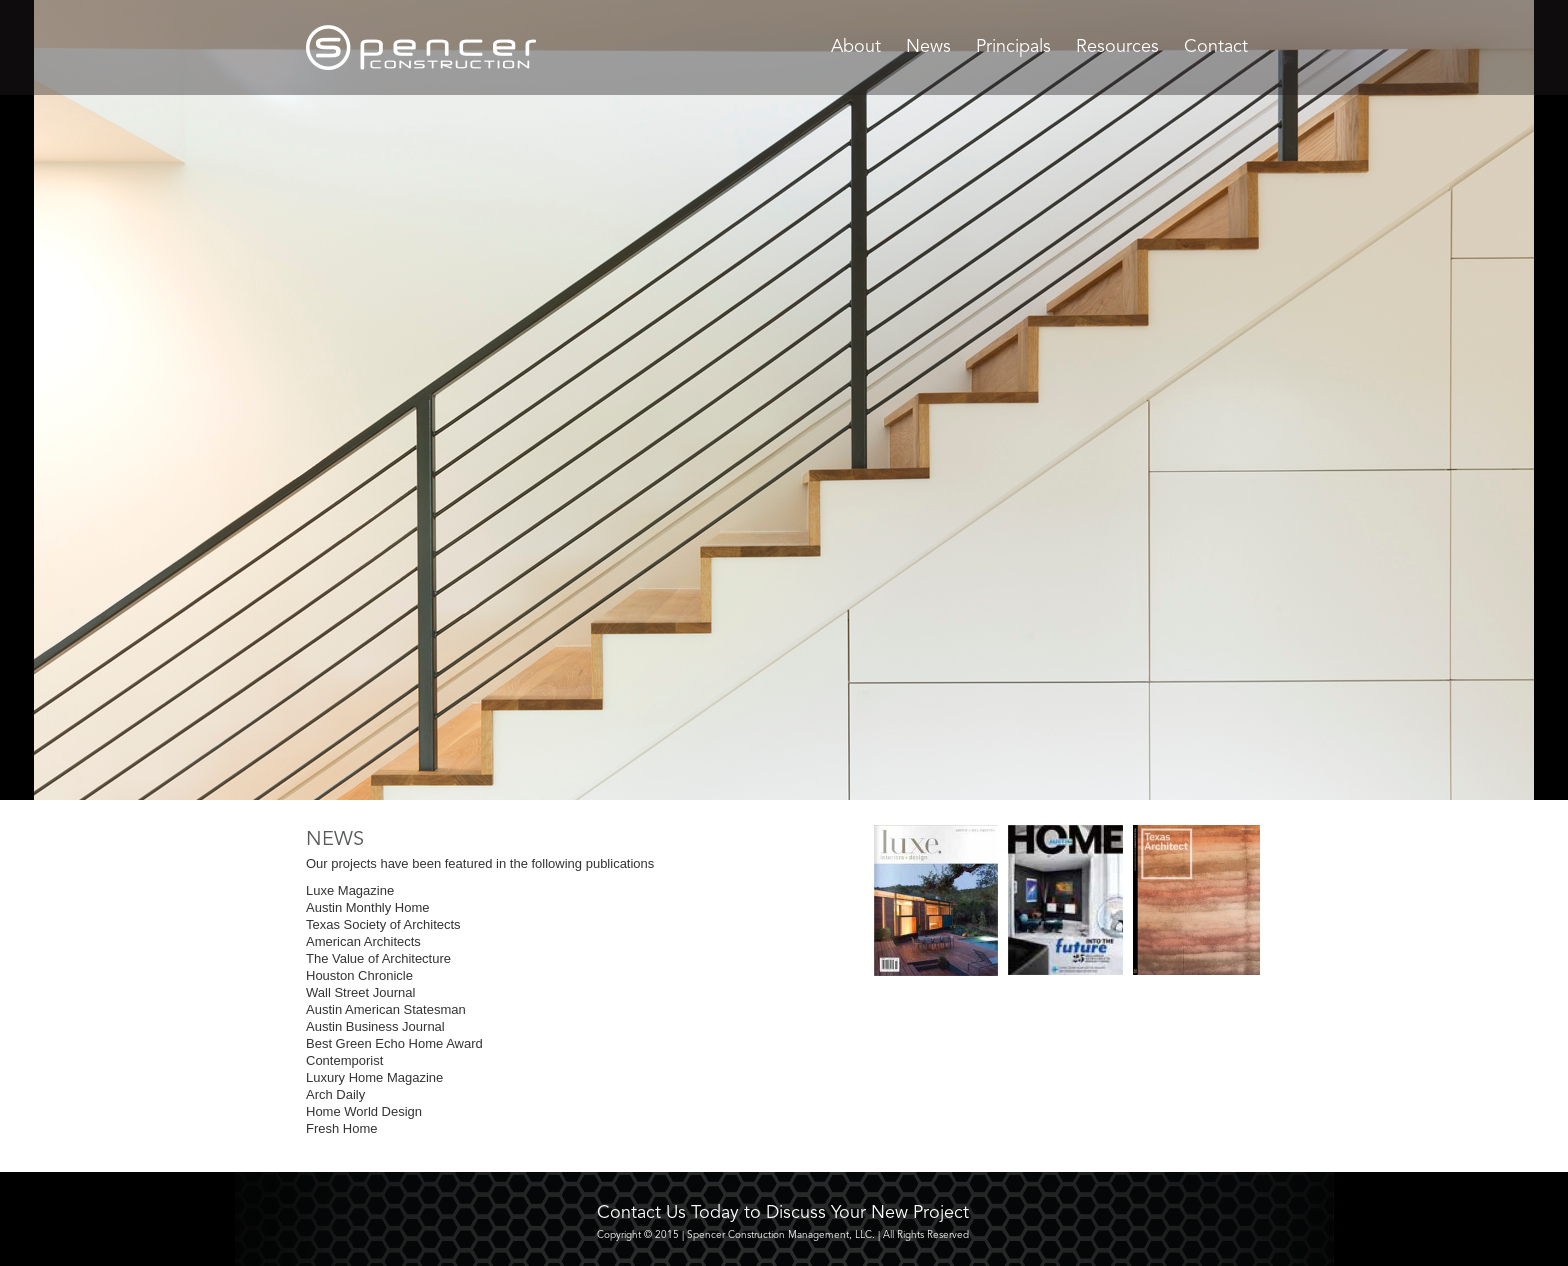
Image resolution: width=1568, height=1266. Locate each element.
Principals (1013, 47)
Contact (1216, 47)
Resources (1117, 47)
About (856, 47)
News (928, 47)
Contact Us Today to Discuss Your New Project (783, 1213)
